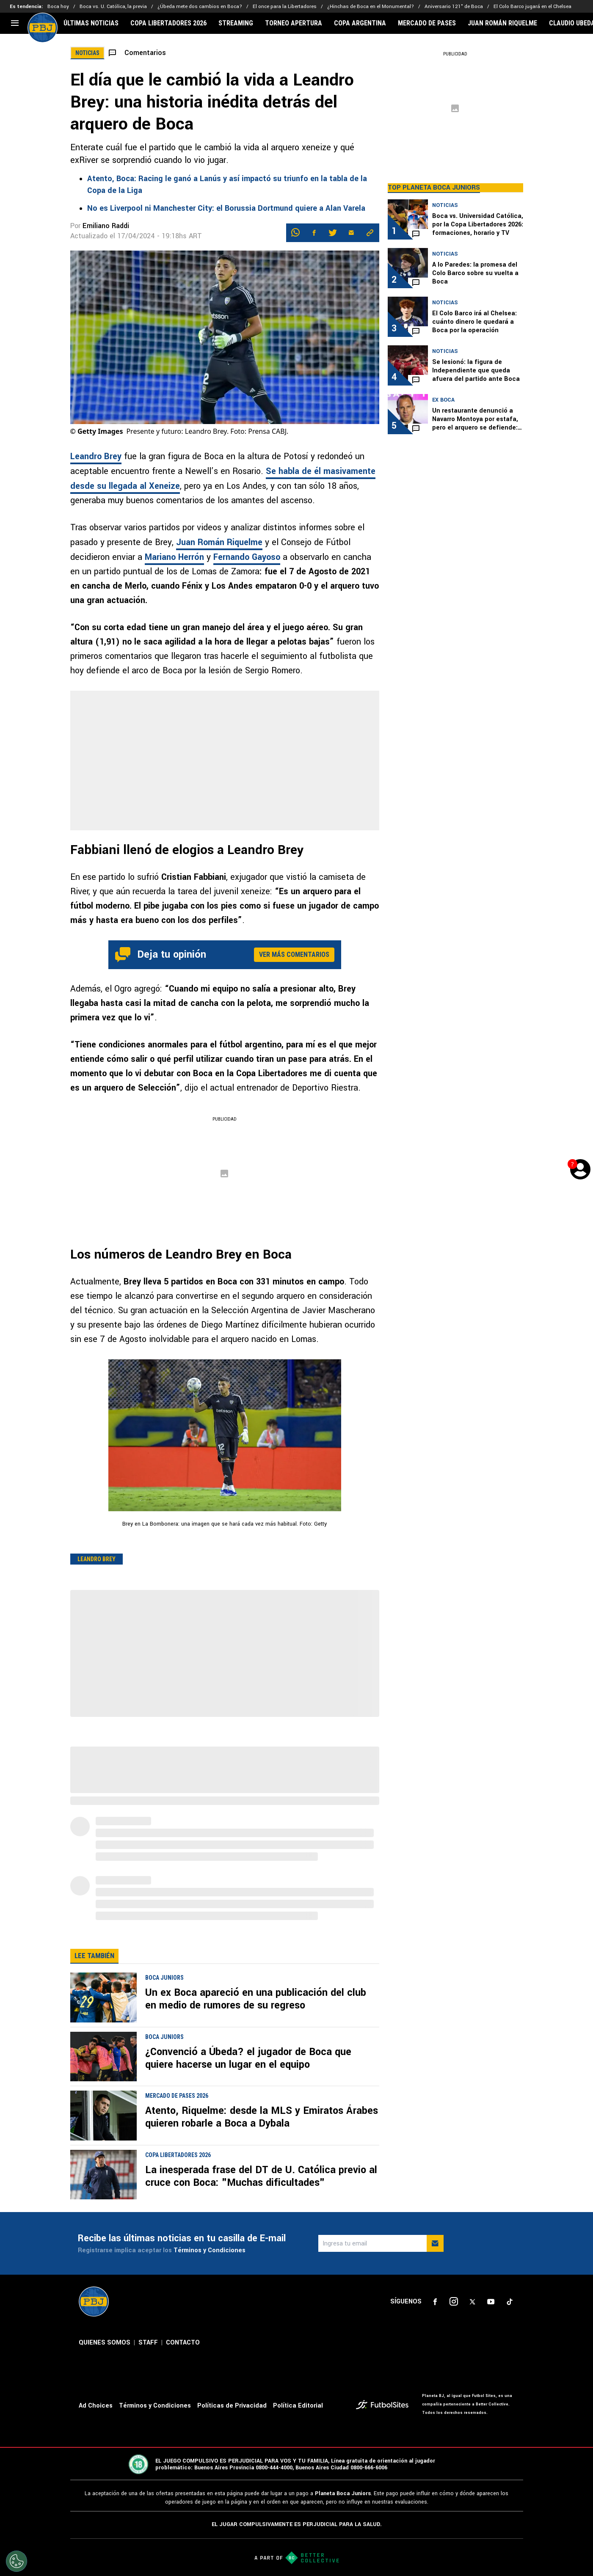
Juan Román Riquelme (219, 542)
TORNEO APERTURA (293, 23)
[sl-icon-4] (491, 2302)
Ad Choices (96, 2405)
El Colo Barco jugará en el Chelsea (532, 6)
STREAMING (235, 23)
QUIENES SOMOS (104, 2342)
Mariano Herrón (174, 557)
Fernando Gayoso (246, 557)
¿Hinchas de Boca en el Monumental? (370, 6)
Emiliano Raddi (106, 226)
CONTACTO (183, 2342)
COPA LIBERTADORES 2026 (168, 23)
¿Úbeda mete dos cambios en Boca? (199, 6)
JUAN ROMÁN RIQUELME (502, 23)
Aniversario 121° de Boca (454, 6)
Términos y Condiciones (209, 2250)
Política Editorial (298, 2405)
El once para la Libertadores (285, 6)
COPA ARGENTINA (360, 23)
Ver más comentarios (294, 955)
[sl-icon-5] (510, 2302)
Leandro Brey (95, 456)
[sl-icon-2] (454, 2302)
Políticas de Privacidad (232, 2405)
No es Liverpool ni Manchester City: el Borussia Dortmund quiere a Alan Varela (226, 208)
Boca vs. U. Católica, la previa (113, 6)
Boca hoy (58, 6)
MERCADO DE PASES (427, 23)
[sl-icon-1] (435, 2302)
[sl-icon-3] (472, 2302)
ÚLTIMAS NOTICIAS (91, 23)
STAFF (148, 2342)
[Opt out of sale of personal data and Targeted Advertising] (16, 2561)
